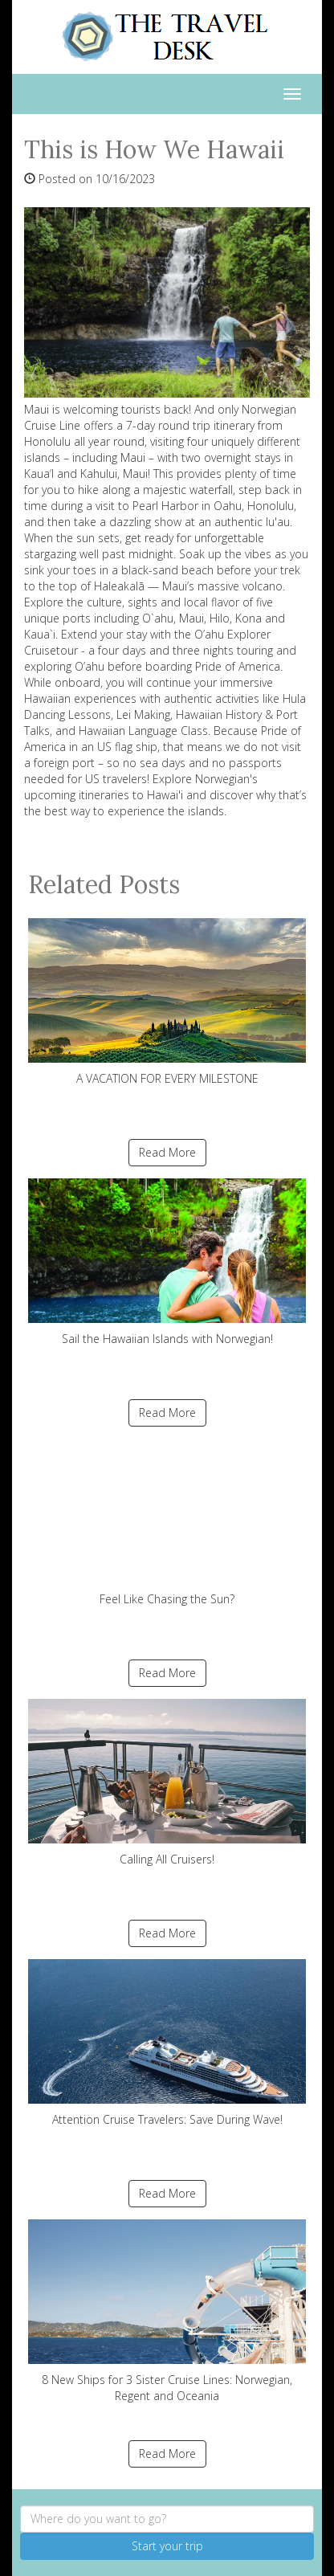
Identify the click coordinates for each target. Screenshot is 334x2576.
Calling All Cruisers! (167, 1783)
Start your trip (167, 2546)
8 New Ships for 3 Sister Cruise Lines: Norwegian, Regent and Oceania (167, 2311)
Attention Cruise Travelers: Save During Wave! (167, 2043)
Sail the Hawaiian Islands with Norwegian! (167, 1262)
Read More (167, 1152)
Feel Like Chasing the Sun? (167, 1522)
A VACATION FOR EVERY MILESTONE (167, 1002)
